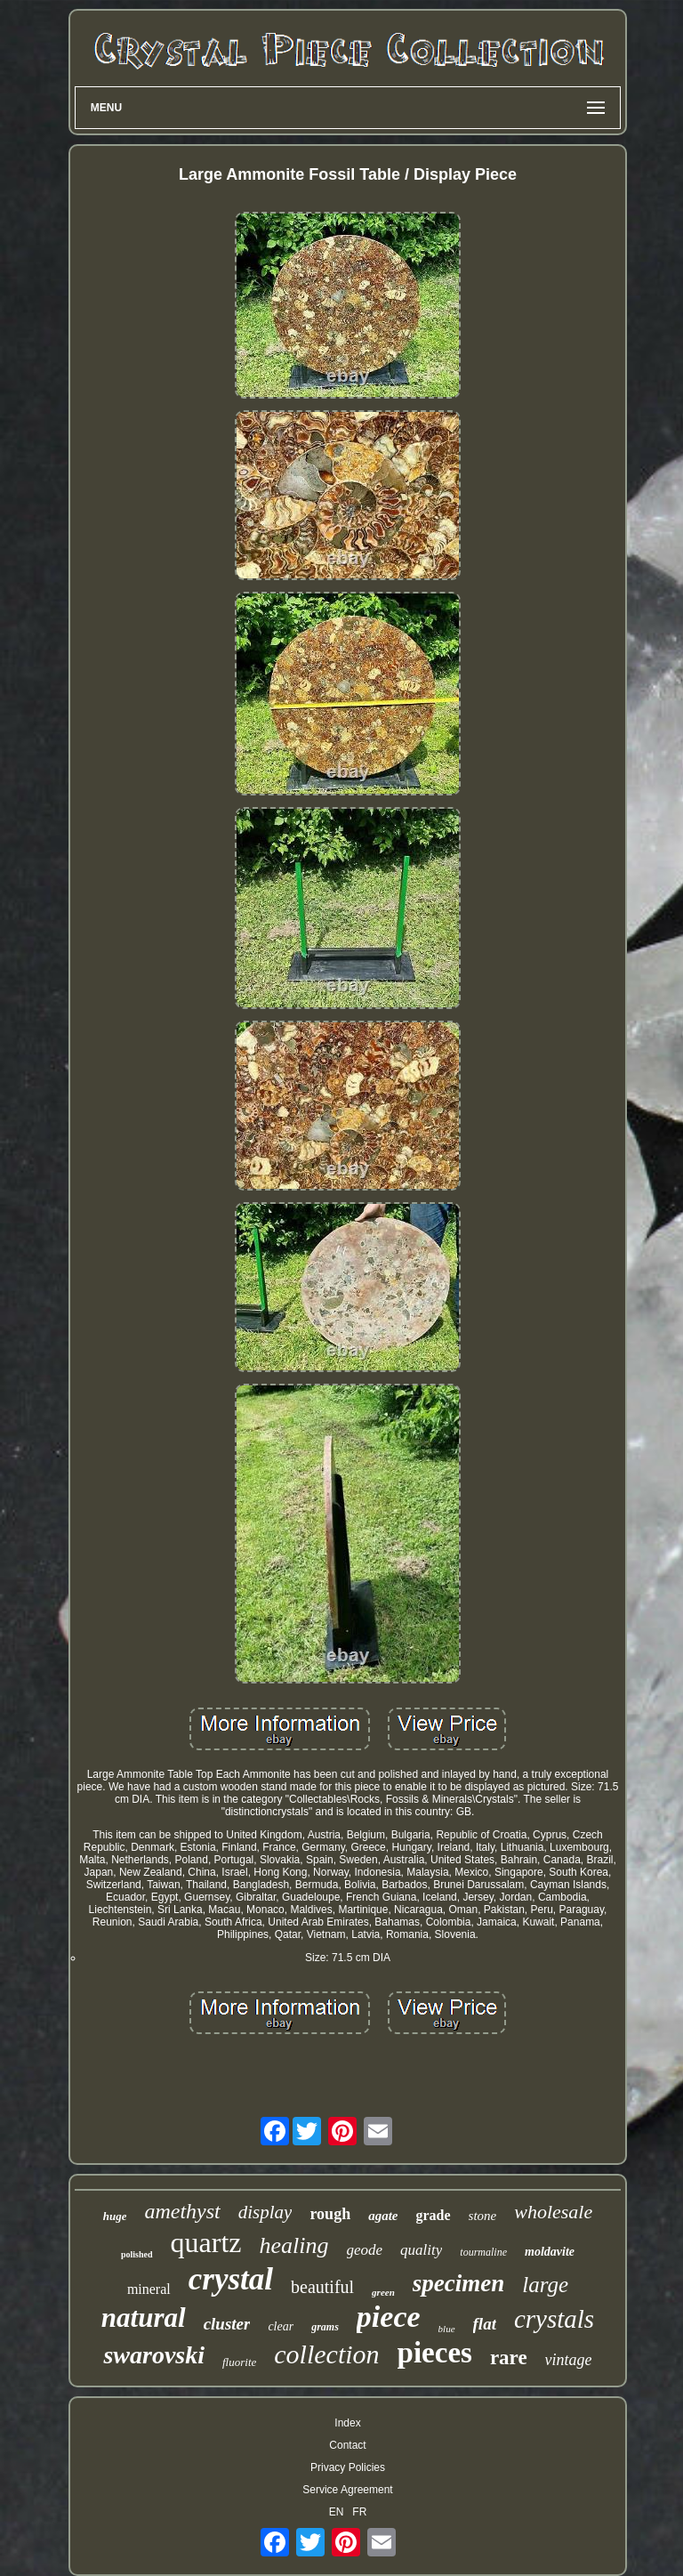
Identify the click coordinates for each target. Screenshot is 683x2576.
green (383, 2292)
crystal (231, 2279)
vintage (568, 2360)
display (265, 2212)
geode (365, 2249)
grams (325, 2327)
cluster (227, 2323)
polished (137, 2254)
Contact (347, 2445)
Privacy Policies (347, 2467)
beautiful (322, 2287)
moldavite (550, 2251)
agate (383, 2216)
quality (421, 2249)
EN (336, 2512)
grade (432, 2215)
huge (115, 2216)
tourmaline (483, 2252)
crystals (554, 2319)
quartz (206, 2242)
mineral (149, 2289)
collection (326, 2354)
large (545, 2285)
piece (389, 2316)
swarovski (154, 2355)
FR (359, 2512)
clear (280, 2326)
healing (294, 2245)
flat (484, 2323)
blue (446, 2328)
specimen (458, 2283)
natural (143, 2317)
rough (329, 2214)
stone (483, 2216)
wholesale (553, 2212)
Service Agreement (347, 2489)
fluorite (239, 2362)
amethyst (182, 2211)
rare (508, 2357)
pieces (435, 2353)
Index (347, 2423)
